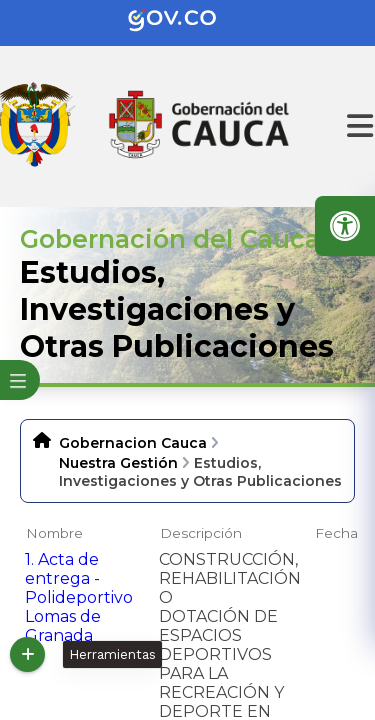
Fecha (336, 533)
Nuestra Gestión (118, 463)
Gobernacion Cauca (133, 443)
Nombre (54, 533)
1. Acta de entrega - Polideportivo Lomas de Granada (79, 597)
